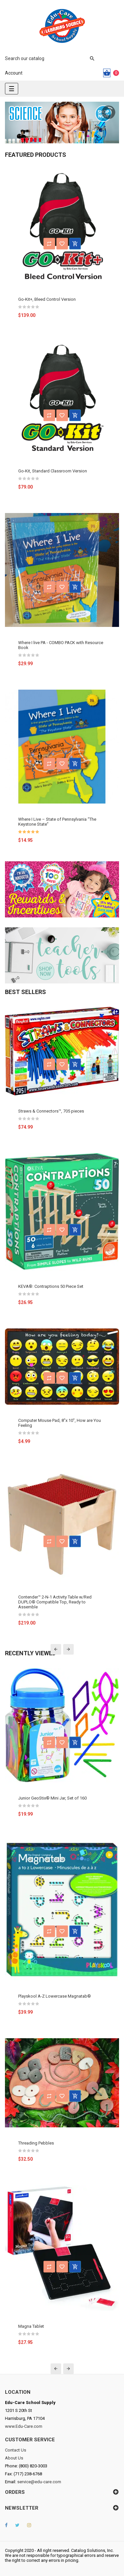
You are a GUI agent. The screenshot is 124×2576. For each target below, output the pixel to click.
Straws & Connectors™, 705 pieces (51, 1111)
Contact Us (15, 2450)
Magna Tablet (31, 2326)
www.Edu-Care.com (23, 2426)
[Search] (46, 58)
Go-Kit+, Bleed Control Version (47, 299)
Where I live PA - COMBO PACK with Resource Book (60, 645)
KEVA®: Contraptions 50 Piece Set (50, 1286)
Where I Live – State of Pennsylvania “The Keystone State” (57, 822)
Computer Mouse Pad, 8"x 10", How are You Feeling (59, 1423)
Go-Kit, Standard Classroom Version (52, 470)
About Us (14, 2458)
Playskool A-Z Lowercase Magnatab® (54, 1996)
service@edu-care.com (39, 2481)
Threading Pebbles (36, 2143)
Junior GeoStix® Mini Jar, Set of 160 (52, 1798)
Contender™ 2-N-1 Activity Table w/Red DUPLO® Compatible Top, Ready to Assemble (55, 1602)
